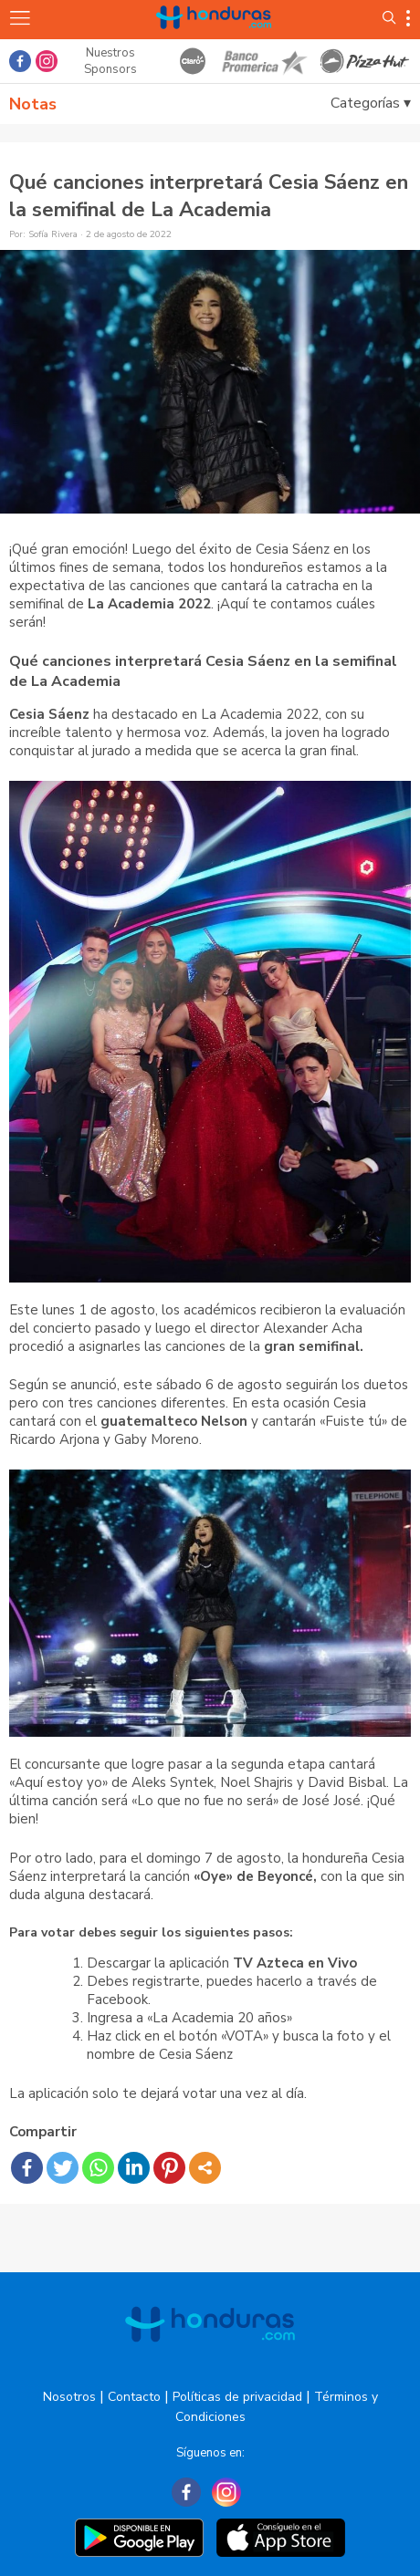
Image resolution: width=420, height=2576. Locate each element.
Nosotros (69, 2396)
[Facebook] (186, 2492)
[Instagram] (226, 2492)
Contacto (134, 2396)
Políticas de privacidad (237, 2396)
